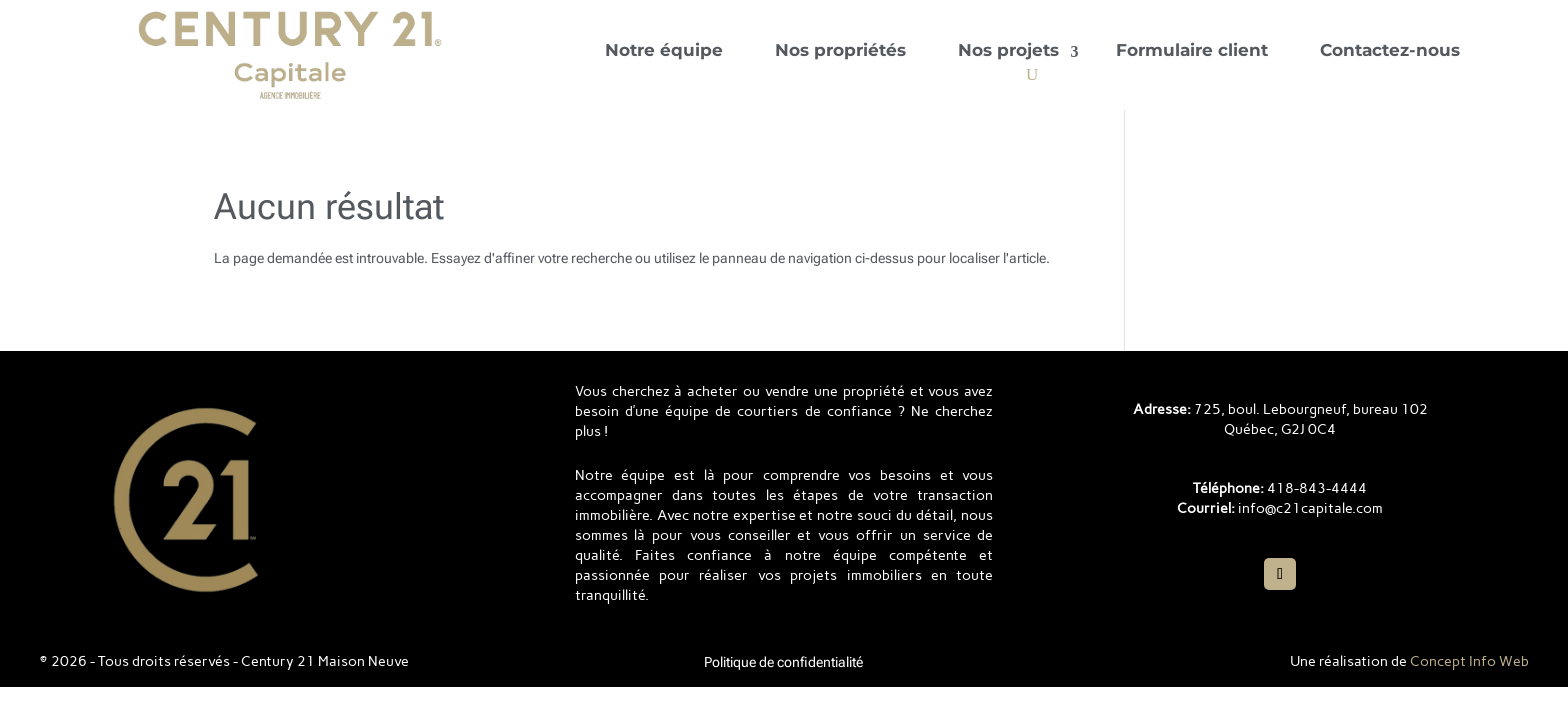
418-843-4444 (1317, 488)
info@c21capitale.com (1310, 508)
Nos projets (1008, 50)
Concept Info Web (1469, 661)
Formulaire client (1192, 50)
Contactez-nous (1390, 50)
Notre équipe (664, 50)
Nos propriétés (840, 50)
